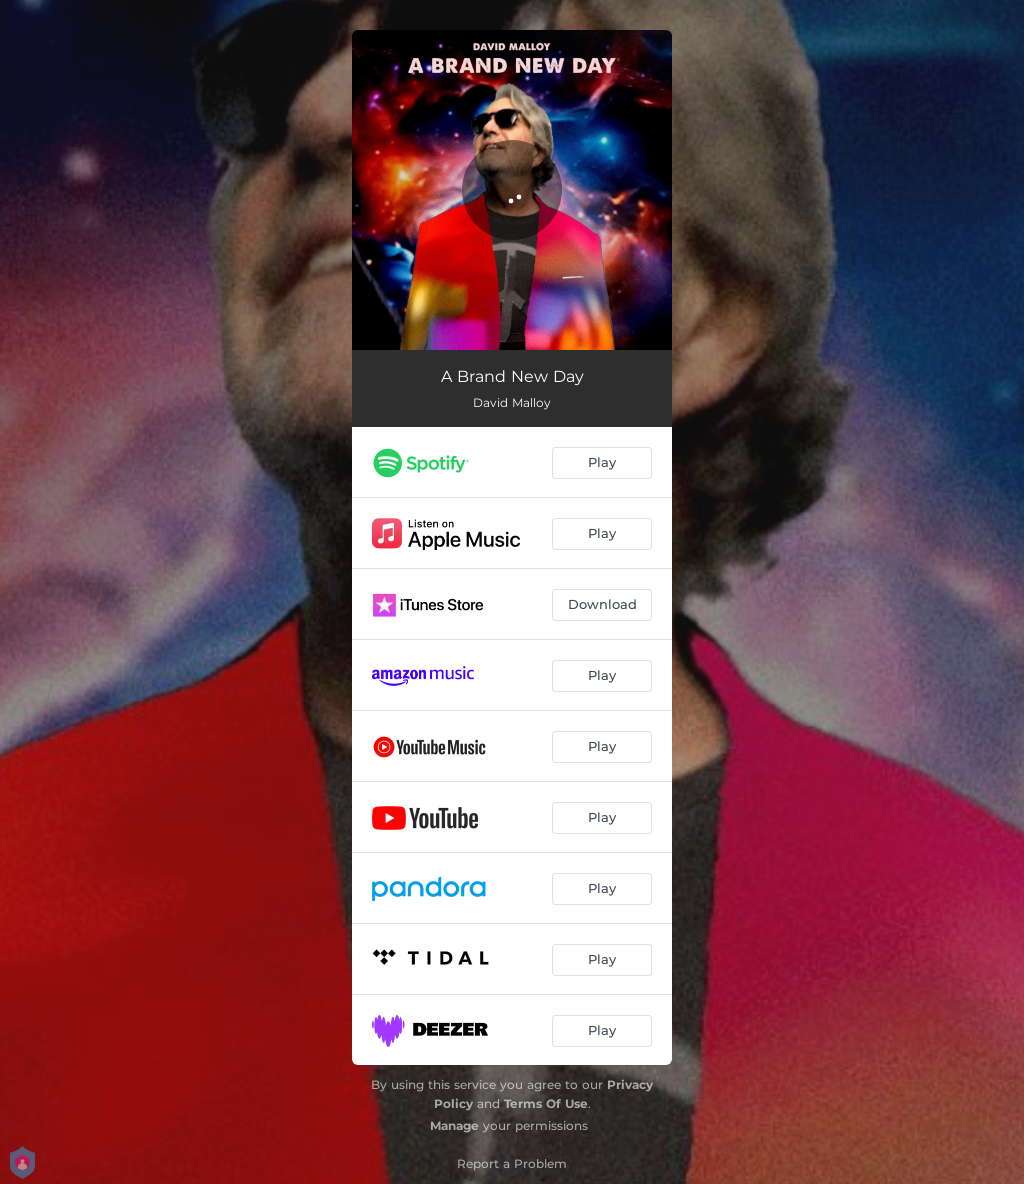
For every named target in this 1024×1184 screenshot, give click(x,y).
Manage (454, 1125)
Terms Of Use (546, 1103)
